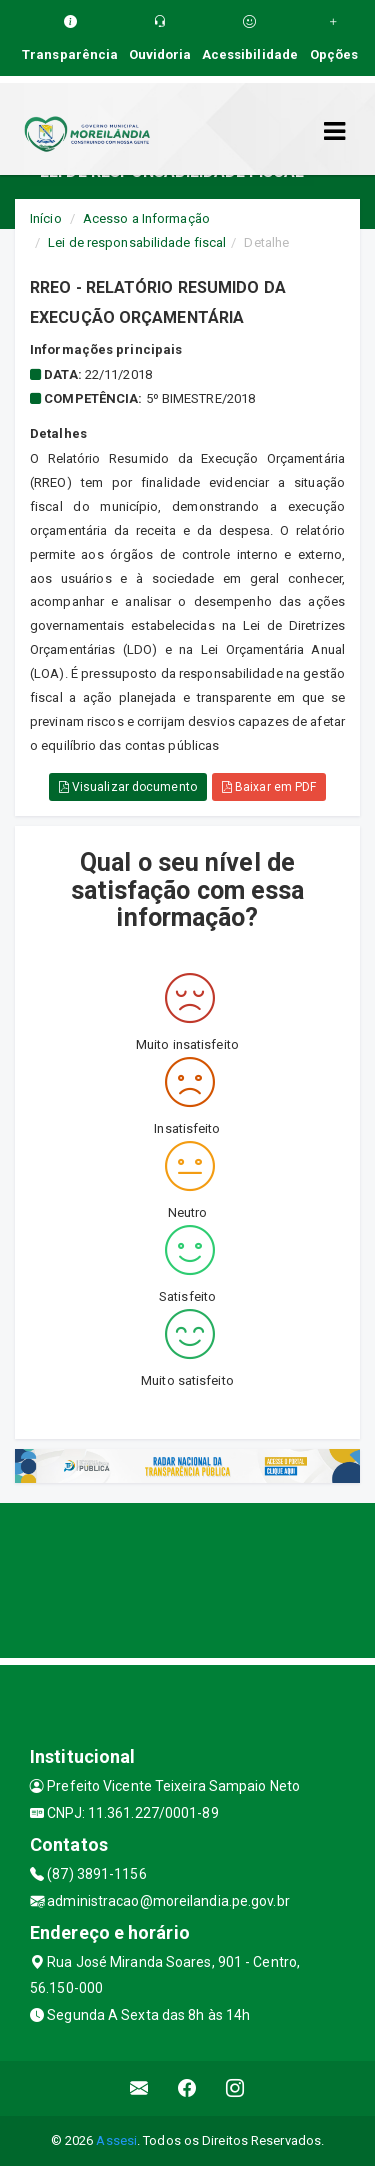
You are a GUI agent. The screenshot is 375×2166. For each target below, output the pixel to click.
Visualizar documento (128, 787)
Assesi (116, 2140)
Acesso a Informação (146, 218)
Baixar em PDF (269, 787)
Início (46, 218)
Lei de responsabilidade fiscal (137, 242)
